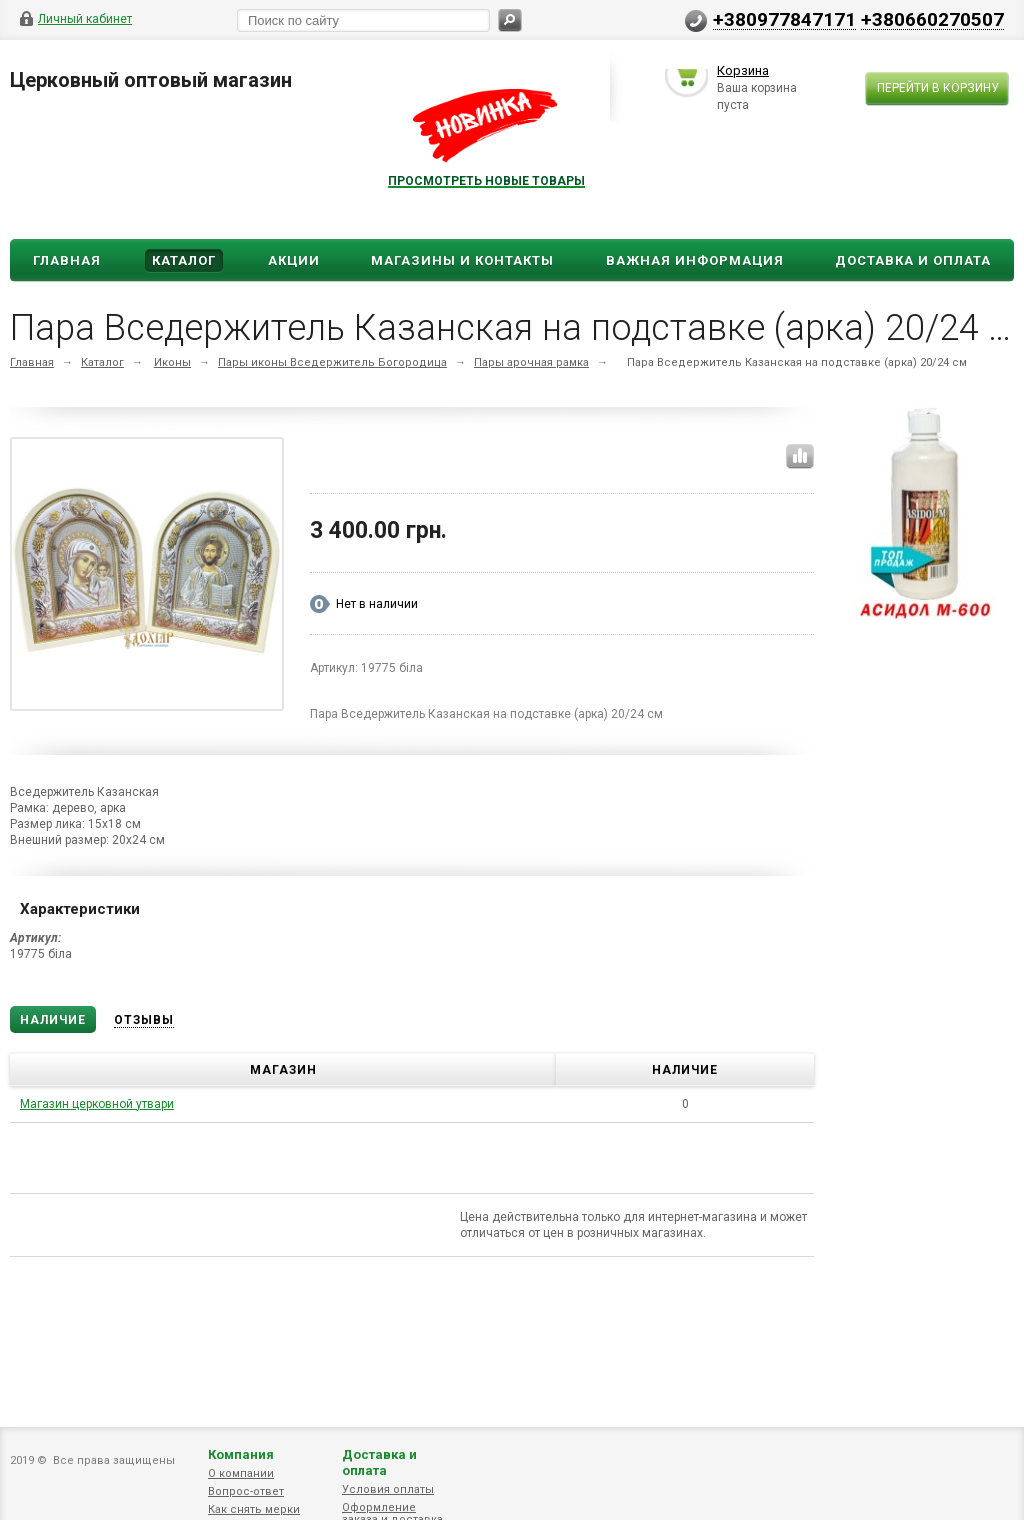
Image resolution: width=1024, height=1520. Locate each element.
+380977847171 (784, 19)
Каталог (184, 333)
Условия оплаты (388, 1489)
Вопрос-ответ (246, 1491)
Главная (67, 333)
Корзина (743, 245)
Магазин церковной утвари (97, 1177)
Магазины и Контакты (462, 333)
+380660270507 (932, 19)
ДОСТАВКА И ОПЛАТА (913, 333)
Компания (241, 1454)
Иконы (172, 435)
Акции (294, 333)
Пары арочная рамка (531, 435)
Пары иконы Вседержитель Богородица (332, 435)
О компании (241, 1473)
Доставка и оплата (379, 1462)
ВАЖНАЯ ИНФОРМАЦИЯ (695, 333)
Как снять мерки (254, 1509)
